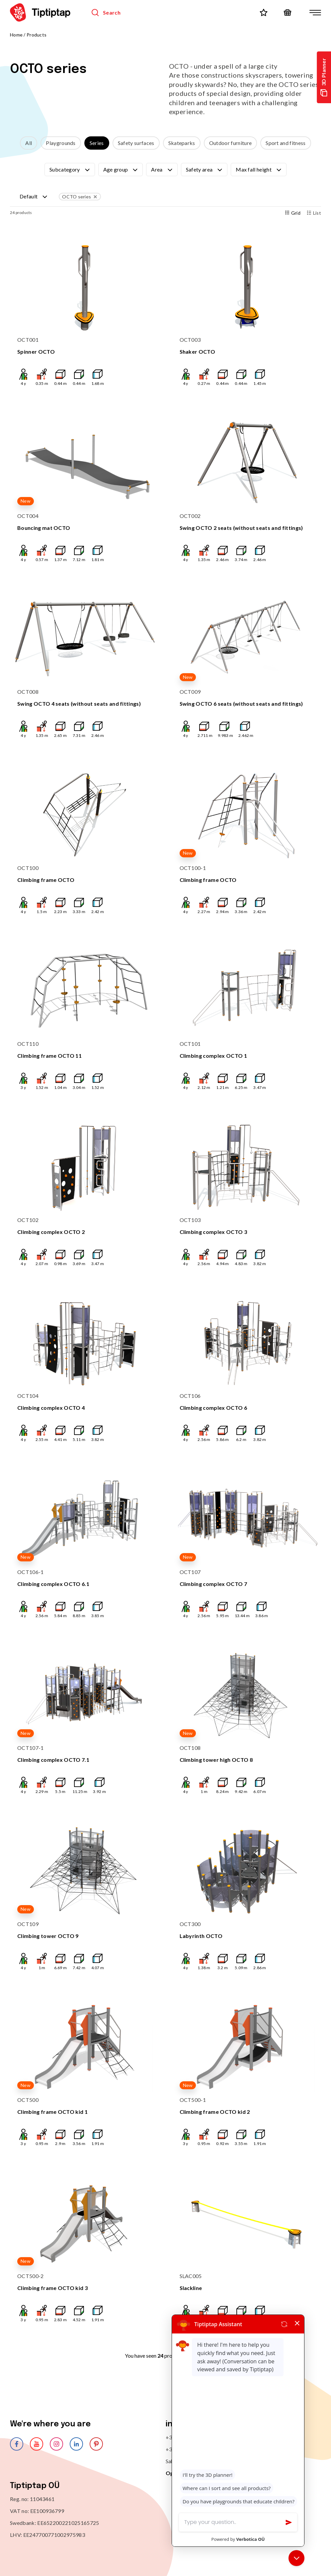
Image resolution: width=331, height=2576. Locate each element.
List (314, 213)
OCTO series (80, 197)
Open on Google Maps (194, 2473)
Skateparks (181, 143)
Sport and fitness (285, 143)
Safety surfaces (136, 143)
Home (16, 34)
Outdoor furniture (230, 143)
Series (97, 143)
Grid (292, 213)
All (28, 143)
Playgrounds (61, 143)
